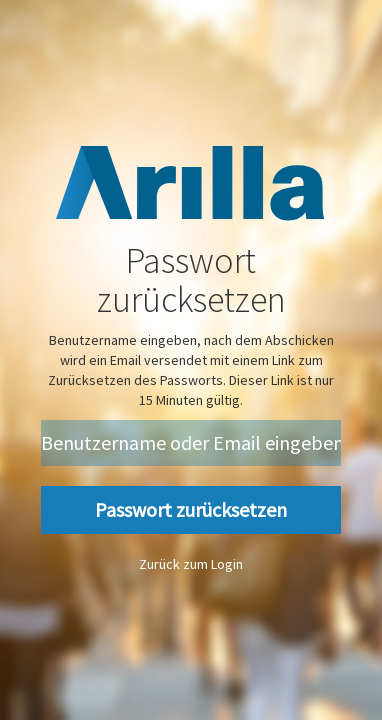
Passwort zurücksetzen (191, 509)
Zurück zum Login (191, 564)
